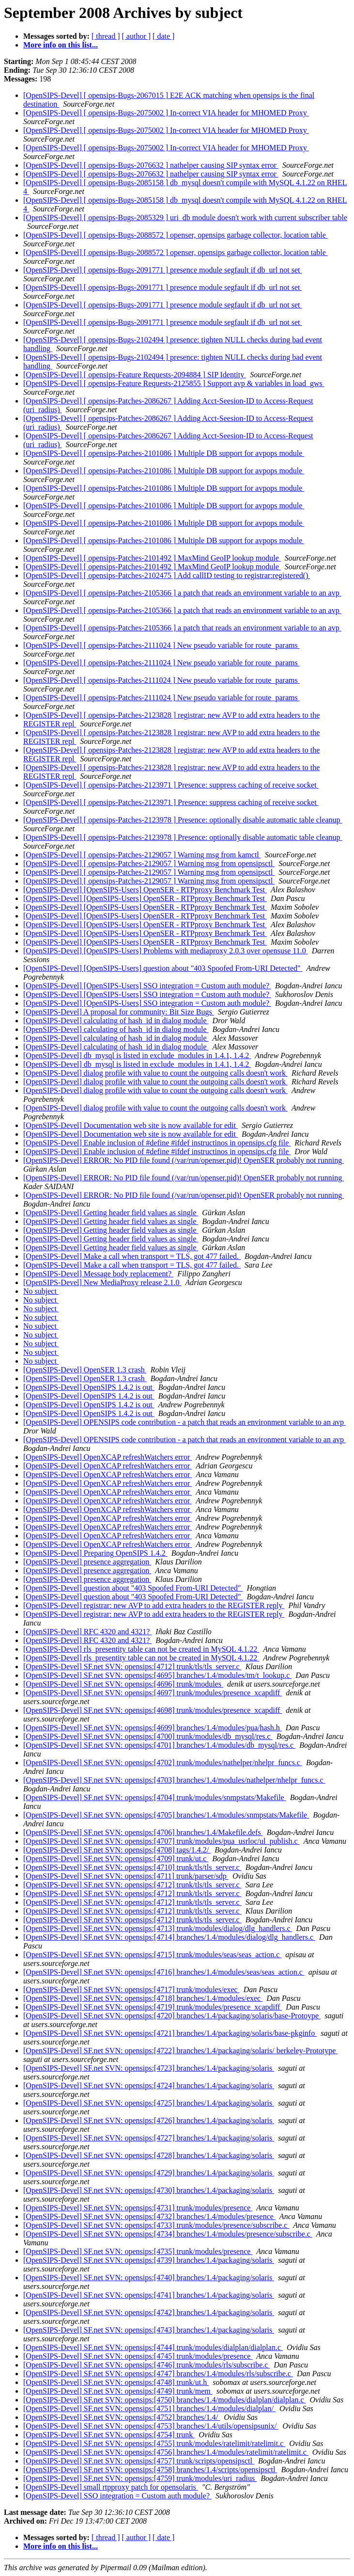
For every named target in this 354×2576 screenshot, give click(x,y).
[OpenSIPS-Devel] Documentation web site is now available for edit (130, 1125)
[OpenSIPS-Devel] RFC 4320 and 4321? (87, 1631)
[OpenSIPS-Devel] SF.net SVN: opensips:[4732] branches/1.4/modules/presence (149, 2216)
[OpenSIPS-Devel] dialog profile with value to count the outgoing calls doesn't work (155, 1073)
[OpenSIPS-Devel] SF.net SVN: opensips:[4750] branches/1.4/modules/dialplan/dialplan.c (164, 2400)
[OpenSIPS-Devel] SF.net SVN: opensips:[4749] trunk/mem (118, 2391)
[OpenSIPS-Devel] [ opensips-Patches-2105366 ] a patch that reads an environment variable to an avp (182, 593)
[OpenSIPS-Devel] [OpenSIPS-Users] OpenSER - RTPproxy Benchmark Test (145, 890)
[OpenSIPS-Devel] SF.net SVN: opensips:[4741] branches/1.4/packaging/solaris (148, 2295)
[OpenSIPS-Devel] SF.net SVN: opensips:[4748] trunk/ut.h (116, 2382)
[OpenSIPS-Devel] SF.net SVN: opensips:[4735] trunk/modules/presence (137, 2251)
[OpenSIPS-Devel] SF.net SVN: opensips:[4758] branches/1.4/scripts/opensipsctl (150, 2469)
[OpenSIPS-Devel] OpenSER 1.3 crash (85, 1370)
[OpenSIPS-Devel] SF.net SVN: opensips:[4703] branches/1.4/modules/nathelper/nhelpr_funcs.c (174, 1780)
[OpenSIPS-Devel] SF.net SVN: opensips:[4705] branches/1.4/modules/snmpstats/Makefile (166, 1815)
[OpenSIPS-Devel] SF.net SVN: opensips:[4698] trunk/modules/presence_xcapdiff (152, 1710)
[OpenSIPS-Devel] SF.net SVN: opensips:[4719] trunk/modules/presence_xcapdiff (152, 2007)
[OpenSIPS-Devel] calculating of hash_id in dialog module (116, 1020)
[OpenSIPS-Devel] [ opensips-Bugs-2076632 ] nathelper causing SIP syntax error (150, 165)
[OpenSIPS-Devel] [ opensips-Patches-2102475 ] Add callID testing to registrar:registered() (166, 575)
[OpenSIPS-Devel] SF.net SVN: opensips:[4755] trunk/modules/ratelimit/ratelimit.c (154, 2443)
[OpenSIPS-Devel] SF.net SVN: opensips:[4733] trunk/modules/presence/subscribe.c (156, 2225)
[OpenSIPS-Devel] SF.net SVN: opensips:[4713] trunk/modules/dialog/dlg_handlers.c (157, 1928)
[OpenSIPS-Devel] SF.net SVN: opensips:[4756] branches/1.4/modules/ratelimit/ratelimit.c (165, 2452)
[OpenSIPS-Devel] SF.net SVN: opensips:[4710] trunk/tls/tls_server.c (132, 1867)
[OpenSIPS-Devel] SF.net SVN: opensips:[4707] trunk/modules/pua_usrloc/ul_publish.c (161, 1841)
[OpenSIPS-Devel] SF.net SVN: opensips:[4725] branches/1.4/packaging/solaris (148, 2103)
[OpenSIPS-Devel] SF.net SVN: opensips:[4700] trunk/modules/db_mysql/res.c (148, 1736)
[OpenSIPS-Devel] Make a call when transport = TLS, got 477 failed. (132, 1256)
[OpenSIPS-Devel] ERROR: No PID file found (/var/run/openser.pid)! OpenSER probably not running (183, 1160)
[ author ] (136, 36)
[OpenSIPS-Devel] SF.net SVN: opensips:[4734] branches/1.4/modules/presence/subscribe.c (167, 2234)
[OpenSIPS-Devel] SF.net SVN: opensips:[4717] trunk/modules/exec (131, 1989)
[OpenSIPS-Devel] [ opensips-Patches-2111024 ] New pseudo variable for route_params (161, 645)
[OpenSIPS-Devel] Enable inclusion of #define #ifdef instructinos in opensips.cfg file (157, 1143)
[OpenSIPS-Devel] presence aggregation (87, 1562)
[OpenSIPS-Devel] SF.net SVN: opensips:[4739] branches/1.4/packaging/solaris (148, 2260)
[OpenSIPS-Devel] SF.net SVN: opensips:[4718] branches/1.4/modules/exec (142, 1998)
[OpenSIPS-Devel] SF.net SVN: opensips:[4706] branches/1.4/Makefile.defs (143, 1832)
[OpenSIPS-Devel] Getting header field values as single (110, 1212)
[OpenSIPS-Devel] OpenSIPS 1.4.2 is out (88, 1387)
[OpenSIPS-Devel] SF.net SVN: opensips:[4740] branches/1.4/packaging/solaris (148, 2277)
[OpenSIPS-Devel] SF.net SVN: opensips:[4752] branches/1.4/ (121, 2417)
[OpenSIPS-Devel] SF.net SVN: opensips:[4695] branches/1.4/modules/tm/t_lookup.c (157, 1675)
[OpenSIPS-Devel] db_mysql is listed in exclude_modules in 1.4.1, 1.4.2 (137, 1055)
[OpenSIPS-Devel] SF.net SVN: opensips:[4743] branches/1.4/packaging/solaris (148, 2330)
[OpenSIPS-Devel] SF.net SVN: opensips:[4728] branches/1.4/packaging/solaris (148, 2155)
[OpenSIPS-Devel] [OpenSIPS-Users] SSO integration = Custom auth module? (147, 986)
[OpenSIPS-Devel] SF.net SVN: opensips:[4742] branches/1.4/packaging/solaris (148, 2312)
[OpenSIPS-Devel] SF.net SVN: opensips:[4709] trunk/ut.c (115, 1858)
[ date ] (163, 36)
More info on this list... (60, 45)
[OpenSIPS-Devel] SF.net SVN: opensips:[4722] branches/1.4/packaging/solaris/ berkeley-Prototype (180, 2050)
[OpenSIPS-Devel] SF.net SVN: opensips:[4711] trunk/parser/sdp (126, 1876)
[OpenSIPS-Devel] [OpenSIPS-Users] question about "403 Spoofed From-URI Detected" (163, 968)
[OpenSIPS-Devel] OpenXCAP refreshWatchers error (107, 1457)
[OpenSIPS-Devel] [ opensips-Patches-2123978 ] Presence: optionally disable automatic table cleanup (182, 820)
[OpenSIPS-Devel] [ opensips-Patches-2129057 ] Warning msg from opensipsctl (149, 863)
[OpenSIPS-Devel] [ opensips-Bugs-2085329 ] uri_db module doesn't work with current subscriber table (185, 217)
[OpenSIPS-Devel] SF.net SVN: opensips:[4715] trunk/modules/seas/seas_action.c (152, 1954)
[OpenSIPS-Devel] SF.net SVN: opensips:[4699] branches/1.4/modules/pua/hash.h (152, 1727)
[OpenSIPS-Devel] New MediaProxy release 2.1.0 (102, 1282)
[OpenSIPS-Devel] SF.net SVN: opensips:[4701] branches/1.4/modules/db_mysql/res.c (159, 1745)
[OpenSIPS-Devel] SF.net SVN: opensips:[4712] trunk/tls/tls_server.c (132, 1666)
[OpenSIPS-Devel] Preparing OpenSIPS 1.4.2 (95, 1553)
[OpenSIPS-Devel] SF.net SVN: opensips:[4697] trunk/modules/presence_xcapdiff (152, 1693)
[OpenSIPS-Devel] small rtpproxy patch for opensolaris (110, 2487)
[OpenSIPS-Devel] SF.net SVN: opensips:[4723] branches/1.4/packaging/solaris (148, 2068)
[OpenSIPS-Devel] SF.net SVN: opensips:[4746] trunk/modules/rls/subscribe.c (146, 2365)
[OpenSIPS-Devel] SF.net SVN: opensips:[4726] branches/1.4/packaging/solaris (148, 2120)
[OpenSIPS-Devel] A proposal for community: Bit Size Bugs (118, 1012)
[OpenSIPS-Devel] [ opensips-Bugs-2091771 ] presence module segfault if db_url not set (162, 270)
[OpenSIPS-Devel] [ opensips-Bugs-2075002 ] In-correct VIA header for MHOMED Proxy (166, 113)
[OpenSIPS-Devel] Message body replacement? (98, 1274)
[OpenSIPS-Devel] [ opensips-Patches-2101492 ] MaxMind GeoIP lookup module (152, 558)
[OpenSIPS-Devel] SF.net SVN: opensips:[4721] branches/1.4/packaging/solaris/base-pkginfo (170, 2033)
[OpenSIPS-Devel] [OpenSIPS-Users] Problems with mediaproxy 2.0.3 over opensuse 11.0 (165, 951)
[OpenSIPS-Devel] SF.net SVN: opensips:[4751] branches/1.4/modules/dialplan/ (149, 2408)
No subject (41, 1291)
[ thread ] (106, 36)
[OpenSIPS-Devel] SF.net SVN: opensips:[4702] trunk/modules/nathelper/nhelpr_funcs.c (162, 1762)
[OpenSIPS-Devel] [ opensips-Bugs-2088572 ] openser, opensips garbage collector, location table (175, 235)
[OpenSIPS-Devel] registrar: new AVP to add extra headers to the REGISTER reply (153, 1605)
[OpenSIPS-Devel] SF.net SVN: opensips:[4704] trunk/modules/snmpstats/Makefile (154, 1797)
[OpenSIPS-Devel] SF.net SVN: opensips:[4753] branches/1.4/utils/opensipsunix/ (150, 2426)
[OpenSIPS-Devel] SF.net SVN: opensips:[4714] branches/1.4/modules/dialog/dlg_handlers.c (169, 1937)
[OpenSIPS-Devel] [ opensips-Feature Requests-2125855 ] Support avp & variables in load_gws (173, 383)
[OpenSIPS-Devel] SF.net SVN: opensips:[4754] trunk (109, 2435)
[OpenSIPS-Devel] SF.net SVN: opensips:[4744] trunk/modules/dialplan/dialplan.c (153, 2347)
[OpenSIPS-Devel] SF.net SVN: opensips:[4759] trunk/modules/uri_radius (140, 2478)
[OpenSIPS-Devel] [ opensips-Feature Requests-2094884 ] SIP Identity (134, 374)
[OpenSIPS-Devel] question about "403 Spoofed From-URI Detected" (133, 1588)
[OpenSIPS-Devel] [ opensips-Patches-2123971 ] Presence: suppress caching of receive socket (171, 785)
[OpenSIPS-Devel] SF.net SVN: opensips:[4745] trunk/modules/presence (137, 2356)
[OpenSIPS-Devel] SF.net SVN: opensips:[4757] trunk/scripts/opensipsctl (138, 2461)
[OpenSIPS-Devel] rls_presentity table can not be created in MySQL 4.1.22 (141, 1649)
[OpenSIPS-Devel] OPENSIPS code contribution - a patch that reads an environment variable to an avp (184, 1422)
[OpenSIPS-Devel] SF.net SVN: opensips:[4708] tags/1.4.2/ (117, 1850)
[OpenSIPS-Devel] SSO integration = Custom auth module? (117, 2496)
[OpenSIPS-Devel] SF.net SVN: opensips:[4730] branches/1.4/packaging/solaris (148, 2190)
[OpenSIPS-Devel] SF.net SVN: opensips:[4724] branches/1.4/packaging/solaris (148, 2085)
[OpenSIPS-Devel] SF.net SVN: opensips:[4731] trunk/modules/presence (137, 2208)
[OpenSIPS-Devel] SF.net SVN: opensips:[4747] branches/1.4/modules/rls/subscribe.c (158, 2373)
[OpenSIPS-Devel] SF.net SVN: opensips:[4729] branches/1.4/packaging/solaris (148, 2173)
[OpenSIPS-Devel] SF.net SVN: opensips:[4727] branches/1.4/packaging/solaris (148, 2138)
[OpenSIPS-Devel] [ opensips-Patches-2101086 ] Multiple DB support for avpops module (163, 453)
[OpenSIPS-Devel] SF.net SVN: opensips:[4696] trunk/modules (123, 1684)
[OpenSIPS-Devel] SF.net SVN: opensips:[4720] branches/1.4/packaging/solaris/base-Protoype (172, 2016)
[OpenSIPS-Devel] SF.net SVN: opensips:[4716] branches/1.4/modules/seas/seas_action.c (164, 1972)
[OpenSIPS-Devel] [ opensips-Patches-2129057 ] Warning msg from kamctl (142, 855)
